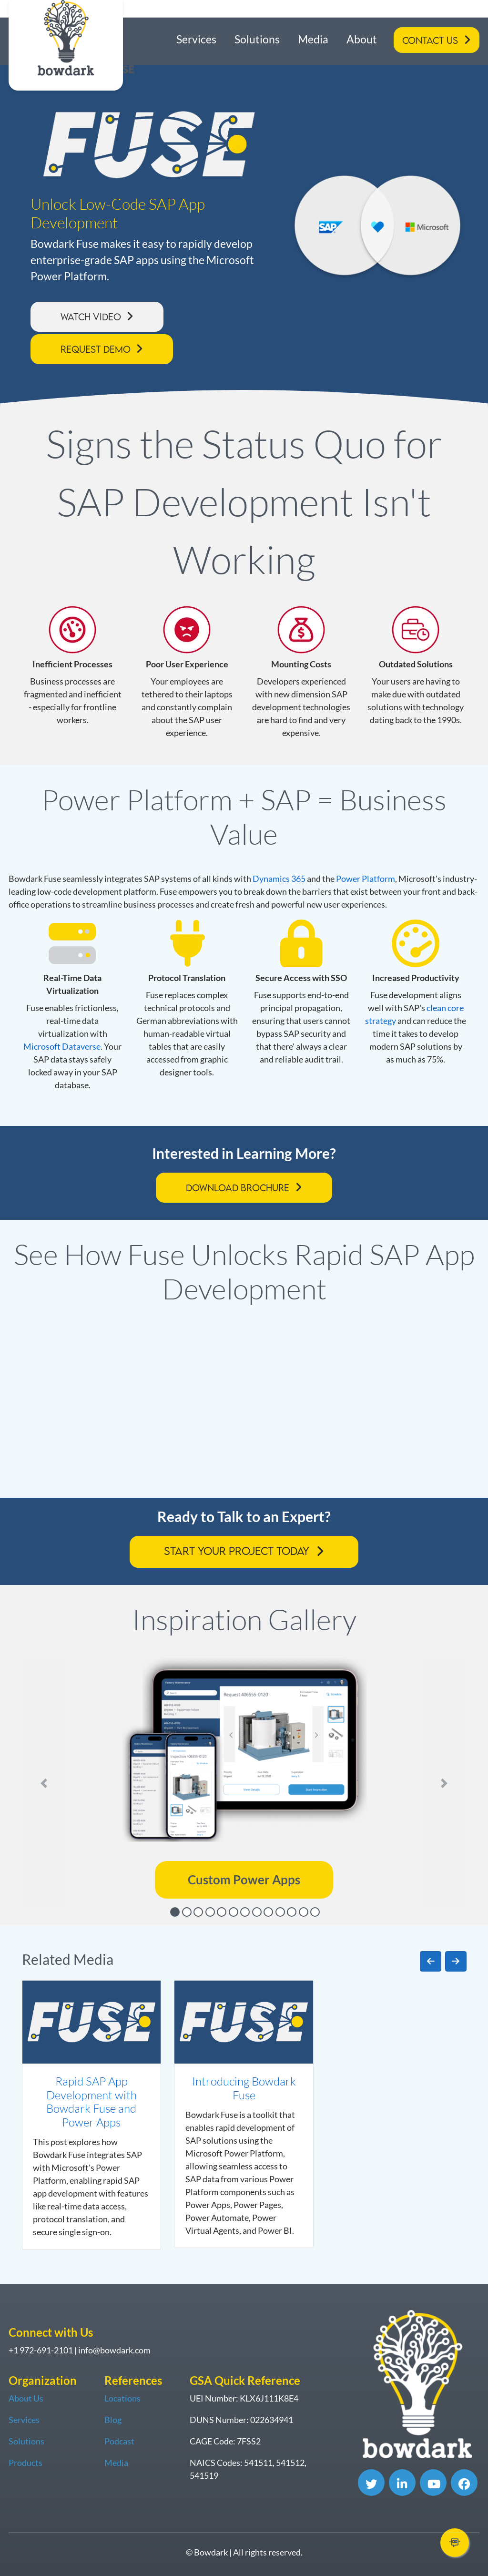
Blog (113, 2419)
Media (313, 39)
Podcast (119, 2441)
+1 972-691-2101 (41, 2350)
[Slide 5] (221, 1912)
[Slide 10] (280, 1912)
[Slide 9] (268, 1912)
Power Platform (365, 878)
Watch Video (91, 316)
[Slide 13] (315, 1912)
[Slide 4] (210, 1912)
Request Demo (96, 349)
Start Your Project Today (236, 1550)
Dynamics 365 (279, 878)
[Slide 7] (245, 1912)
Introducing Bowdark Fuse (244, 2088)
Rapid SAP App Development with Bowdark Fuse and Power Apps (91, 2101)
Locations (122, 2398)
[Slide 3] (198, 1912)
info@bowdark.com (114, 2350)
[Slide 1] (175, 1912)
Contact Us (430, 40)
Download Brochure (237, 1187)
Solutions (257, 39)
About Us (26, 2398)
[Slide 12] (303, 1912)
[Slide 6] (233, 1912)
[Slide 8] (257, 1912)
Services (196, 39)
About (361, 39)
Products (25, 2462)
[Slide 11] (291, 1912)
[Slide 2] (187, 1912)
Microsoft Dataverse (62, 1046)
